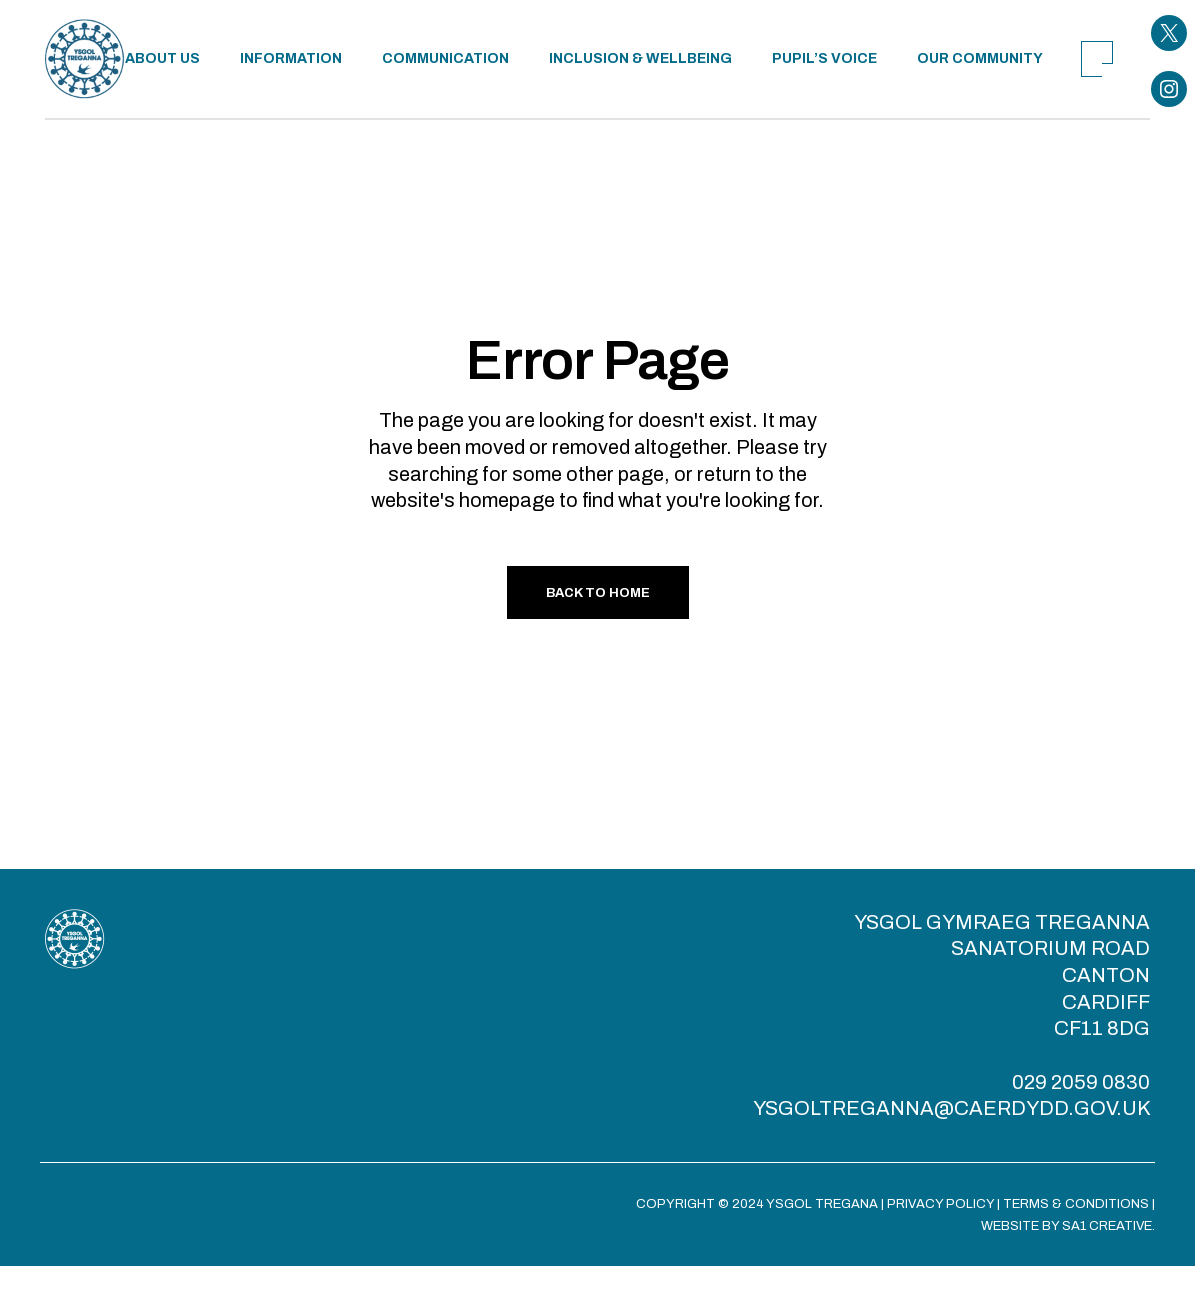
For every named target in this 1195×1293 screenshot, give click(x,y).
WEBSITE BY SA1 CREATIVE (1066, 1226)
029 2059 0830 (1081, 1082)
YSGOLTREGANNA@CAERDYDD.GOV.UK (951, 1108)
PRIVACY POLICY (940, 1204)
